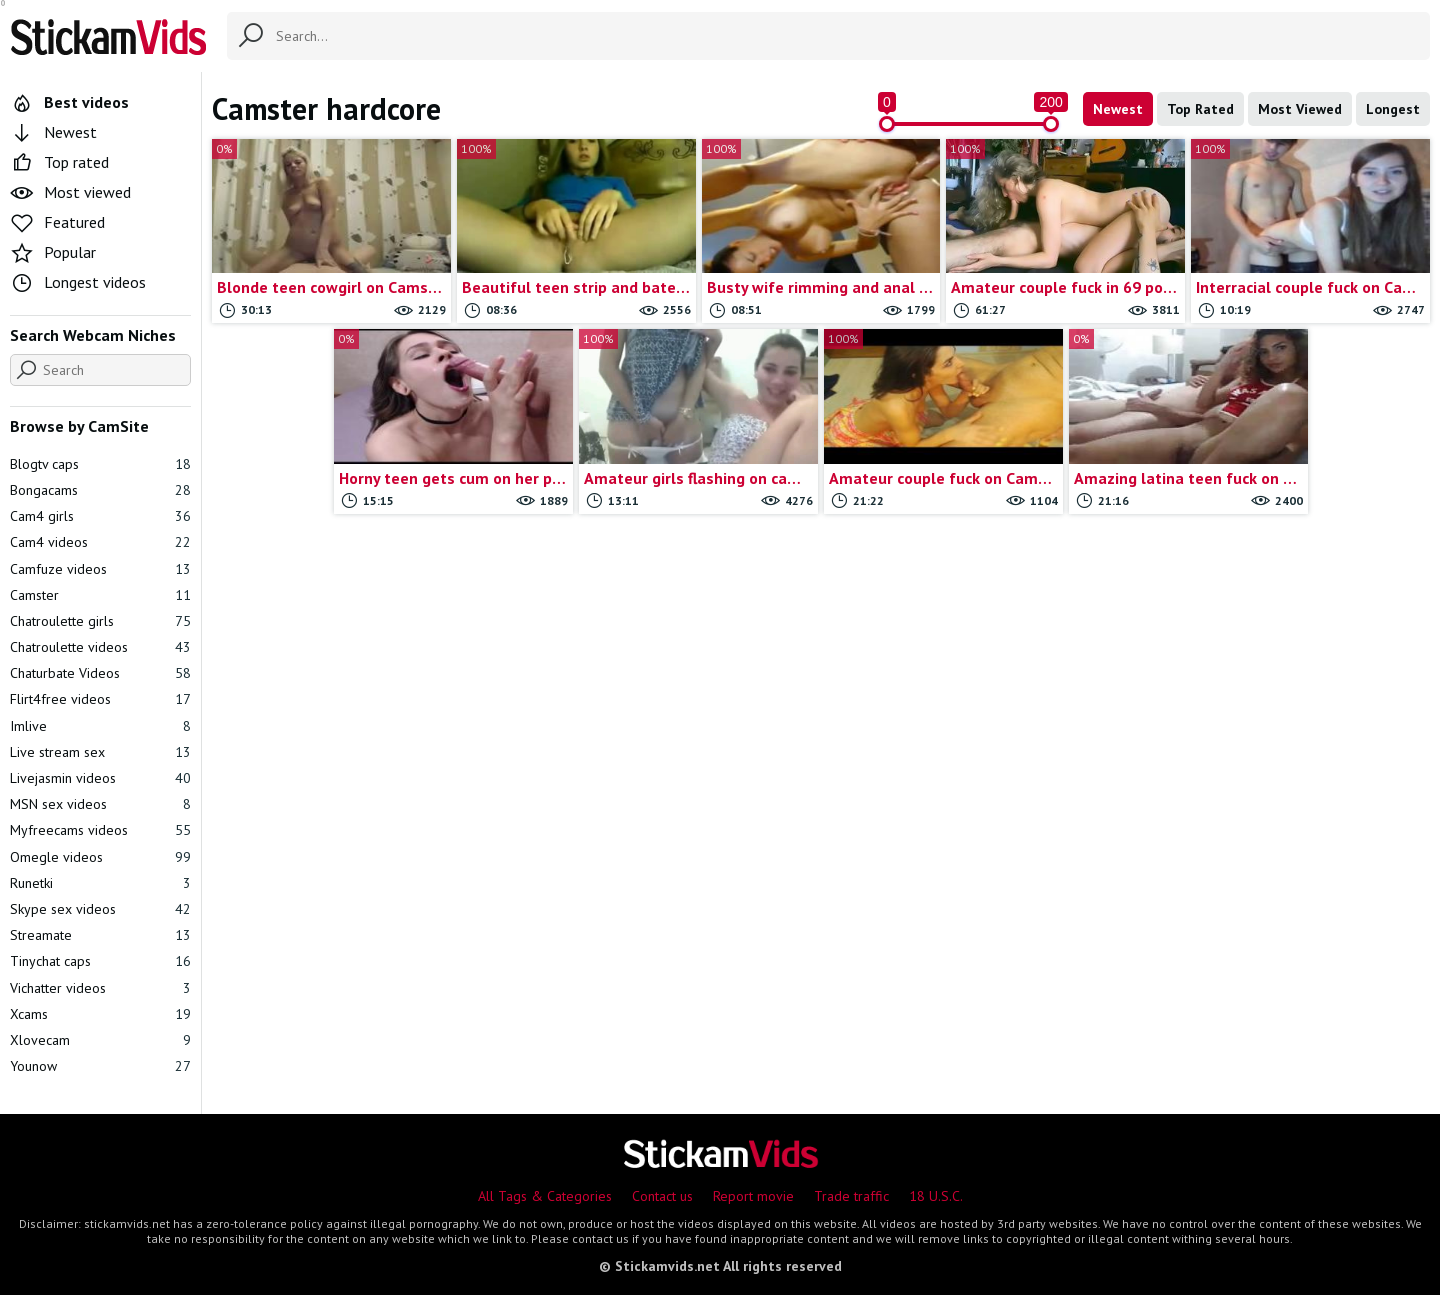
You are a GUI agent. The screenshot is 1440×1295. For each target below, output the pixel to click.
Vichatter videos (100, 988)
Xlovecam (100, 1040)
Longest (1393, 109)
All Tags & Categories (545, 1196)
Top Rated (1200, 109)
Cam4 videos (100, 542)
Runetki (100, 883)
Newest (1118, 109)
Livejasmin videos (100, 778)
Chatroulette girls (100, 621)
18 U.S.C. (936, 1196)
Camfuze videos (100, 569)
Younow (100, 1066)
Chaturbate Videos (100, 673)
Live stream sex (100, 752)
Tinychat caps (100, 961)
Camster (100, 595)
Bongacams (100, 490)
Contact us (662, 1196)
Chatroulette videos (100, 647)
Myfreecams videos (100, 830)
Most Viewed (1300, 109)
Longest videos (78, 282)
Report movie (753, 1196)
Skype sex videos (100, 909)
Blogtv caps (100, 464)
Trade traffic (851, 1196)
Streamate (100, 935)
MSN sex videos (100, 804)
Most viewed (70, 192)
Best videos (69, 102)
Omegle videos (100, 857)
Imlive (100, 726)
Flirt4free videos (100, 699)
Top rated (59, 162)
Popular (53, 252)
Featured (57, 222)
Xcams (100, 1014)
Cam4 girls (100, 516)
